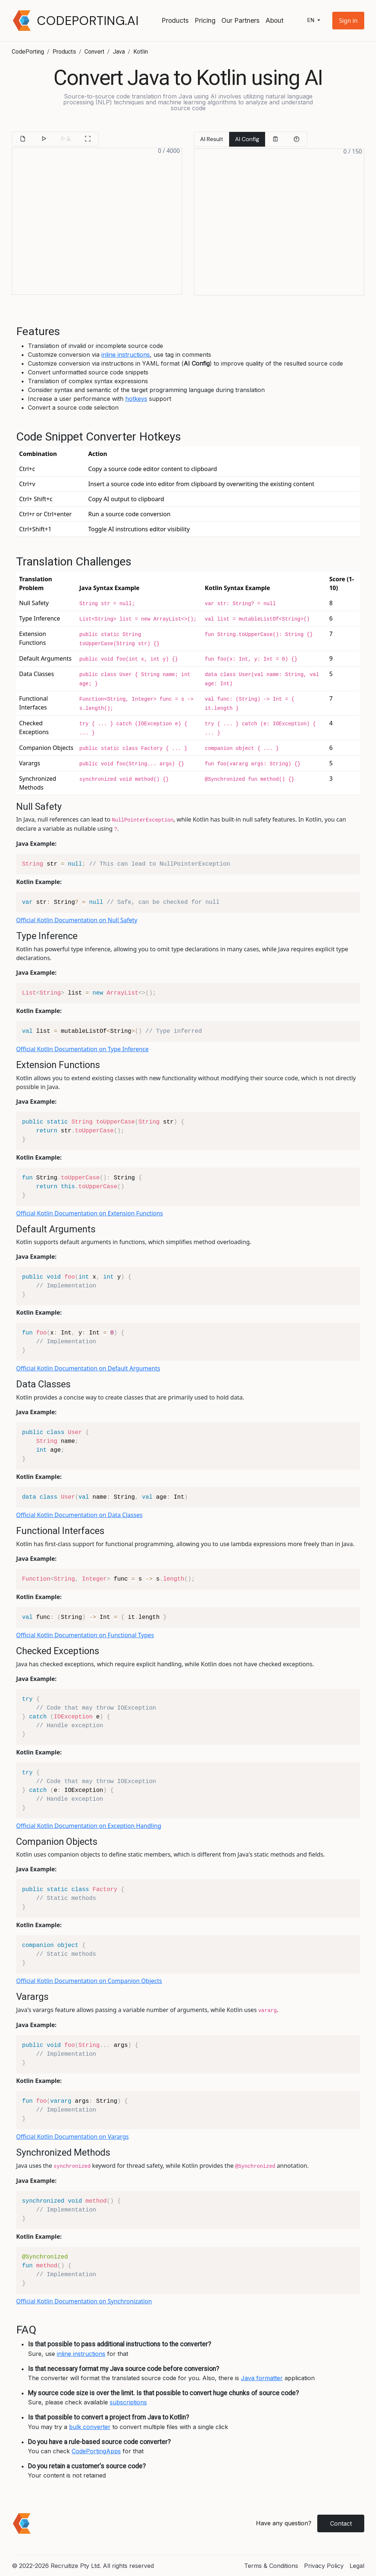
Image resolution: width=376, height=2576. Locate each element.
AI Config (247, 139)
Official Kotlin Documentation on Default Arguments (88, 1368)
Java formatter (262, 2378)
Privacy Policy (324, 2565)
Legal (357, 2565)
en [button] (311, 20)
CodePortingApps (96, 2451)
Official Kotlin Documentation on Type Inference (82, 1049)
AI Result (211, 139)
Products (175, 20)
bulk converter (90, 2427)
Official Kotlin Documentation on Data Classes (79, 1515)
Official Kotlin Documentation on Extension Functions (89, 1213)
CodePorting (28, 51)
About (274, 20)
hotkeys (136, 398)
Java (119, 51)
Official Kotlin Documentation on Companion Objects (89, 1981)
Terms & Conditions (271, 2565)
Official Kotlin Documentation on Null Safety (76, 920)
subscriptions (128, 2402)
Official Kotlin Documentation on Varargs (72, 2137)
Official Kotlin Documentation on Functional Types (85, 1635)
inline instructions (125, 354)
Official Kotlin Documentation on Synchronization (84, 2301)
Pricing (205, 20)
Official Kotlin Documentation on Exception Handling (88, 1826)
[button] (348, 20)
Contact (341, 2523)
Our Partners (240, 20)
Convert (94, 51)
